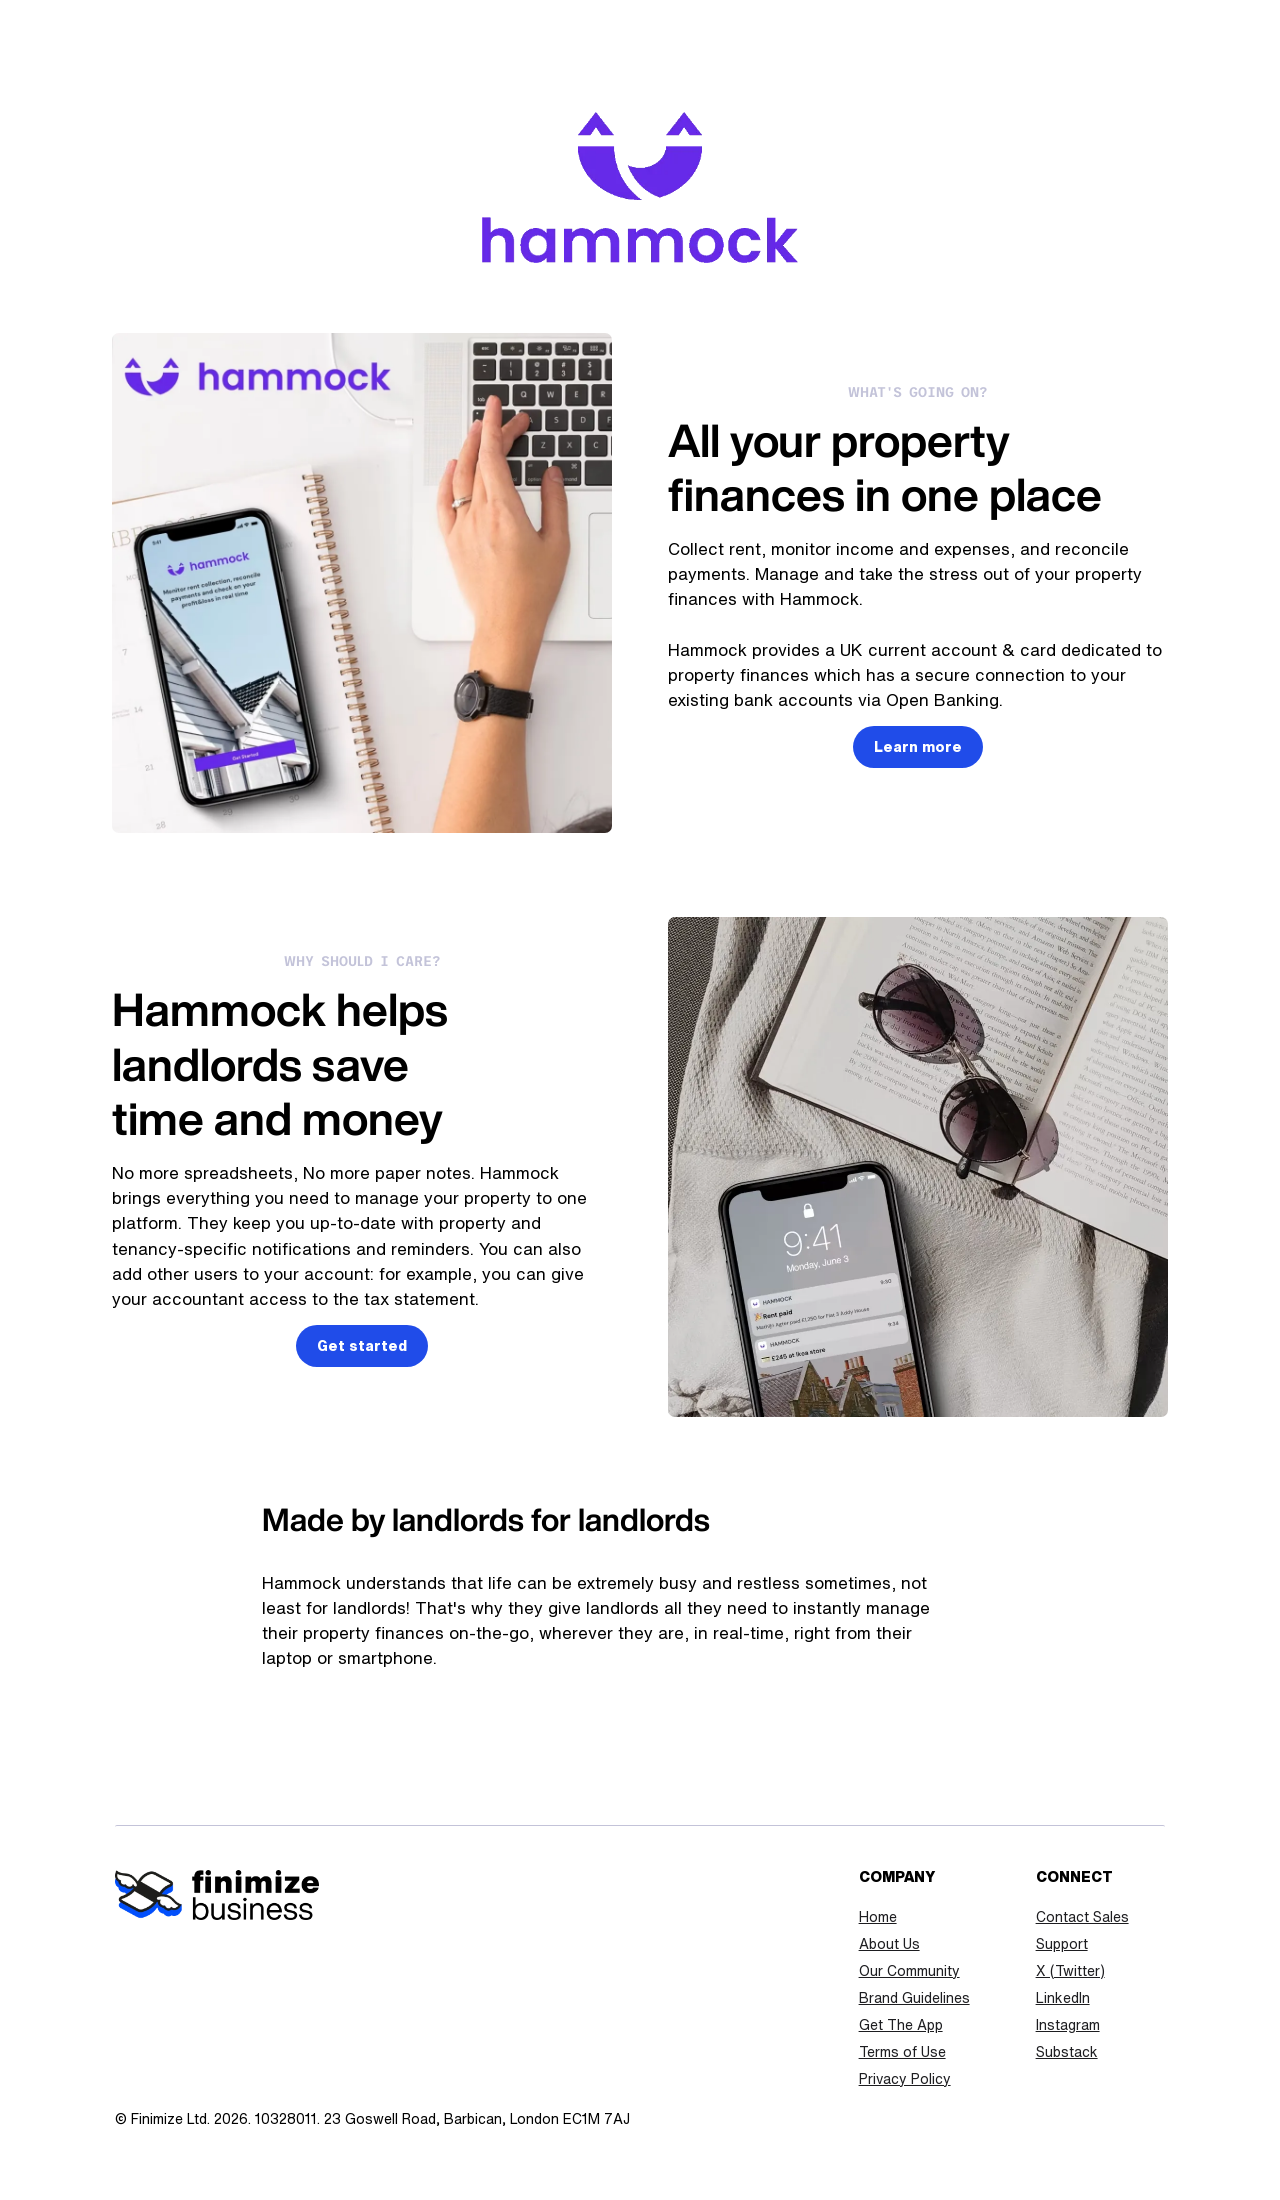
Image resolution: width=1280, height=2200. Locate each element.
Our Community (909, 1971)
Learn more (918, 747)
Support (1062, 1944)
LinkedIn (1063, 1998)
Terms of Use (902, 2052)
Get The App (901, 2025)
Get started (362, 1346)
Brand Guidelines (914, 1998)
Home (878, 1917)
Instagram (1068, 2025)
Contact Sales (1082, 1917)
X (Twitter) (1070, 1971)
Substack (1067, 2052)
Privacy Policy (905, 2079)
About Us (889, 1944)
